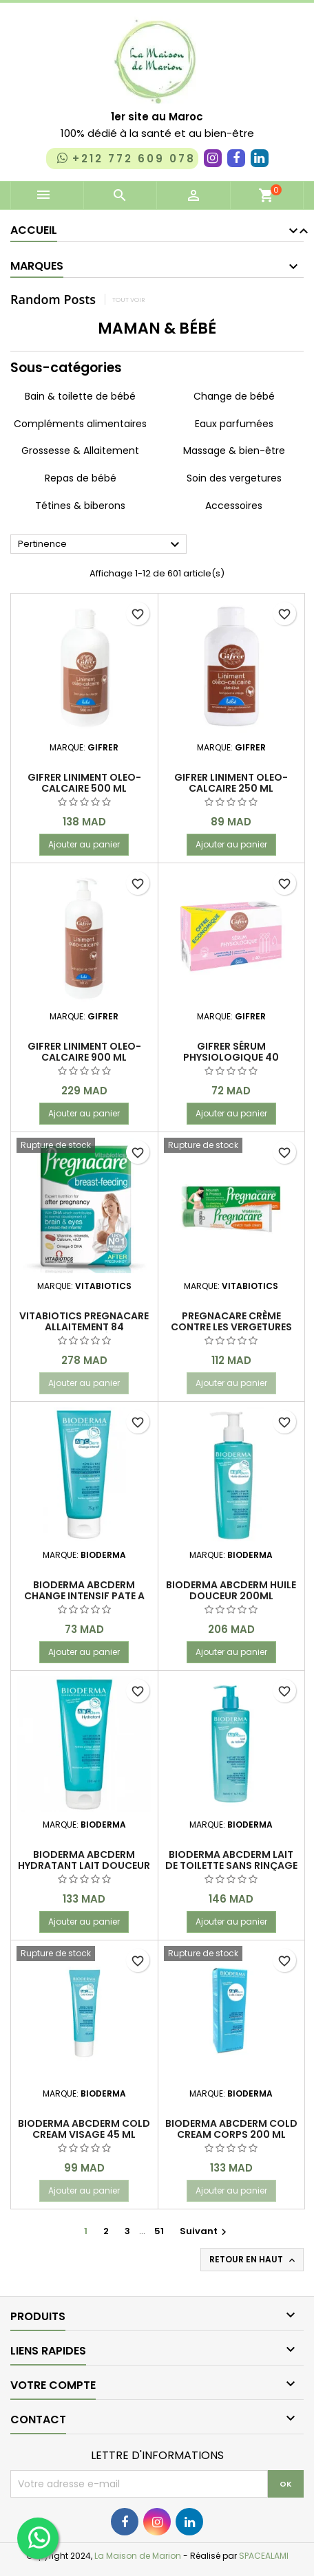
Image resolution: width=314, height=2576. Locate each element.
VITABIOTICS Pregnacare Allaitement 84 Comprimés (84, 1327)
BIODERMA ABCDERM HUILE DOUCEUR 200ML (231, 1590)
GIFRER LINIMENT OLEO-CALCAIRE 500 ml (84, 782)
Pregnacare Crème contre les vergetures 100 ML (231, 1327)
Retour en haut (253, 2259)
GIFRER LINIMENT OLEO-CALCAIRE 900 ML (84, 1051)
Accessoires (233, 505)
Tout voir (128, 299)
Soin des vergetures (234, 478)
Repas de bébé (80, 478)
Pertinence (100, 545)
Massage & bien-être (234, 450)
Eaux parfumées (234, 424)
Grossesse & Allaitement (80, 450)
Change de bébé (234, 396)
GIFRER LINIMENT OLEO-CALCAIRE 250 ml (231, 782)
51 (159, 2231)
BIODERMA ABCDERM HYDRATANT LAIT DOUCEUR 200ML (84, 1865)
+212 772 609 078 (125, 158)
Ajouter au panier (84, 844)
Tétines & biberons (80, 505)
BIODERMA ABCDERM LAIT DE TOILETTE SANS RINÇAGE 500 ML (231, 1865)
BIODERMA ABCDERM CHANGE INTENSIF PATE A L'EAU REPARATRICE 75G (84, 1596)
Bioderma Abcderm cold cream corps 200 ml (231, 2129)
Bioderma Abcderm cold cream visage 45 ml (84, 2129)
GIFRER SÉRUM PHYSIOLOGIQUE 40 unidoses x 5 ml (231, 1057)
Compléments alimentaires (80, 424)
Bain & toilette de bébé (80, 396)
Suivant (205, 2231)
